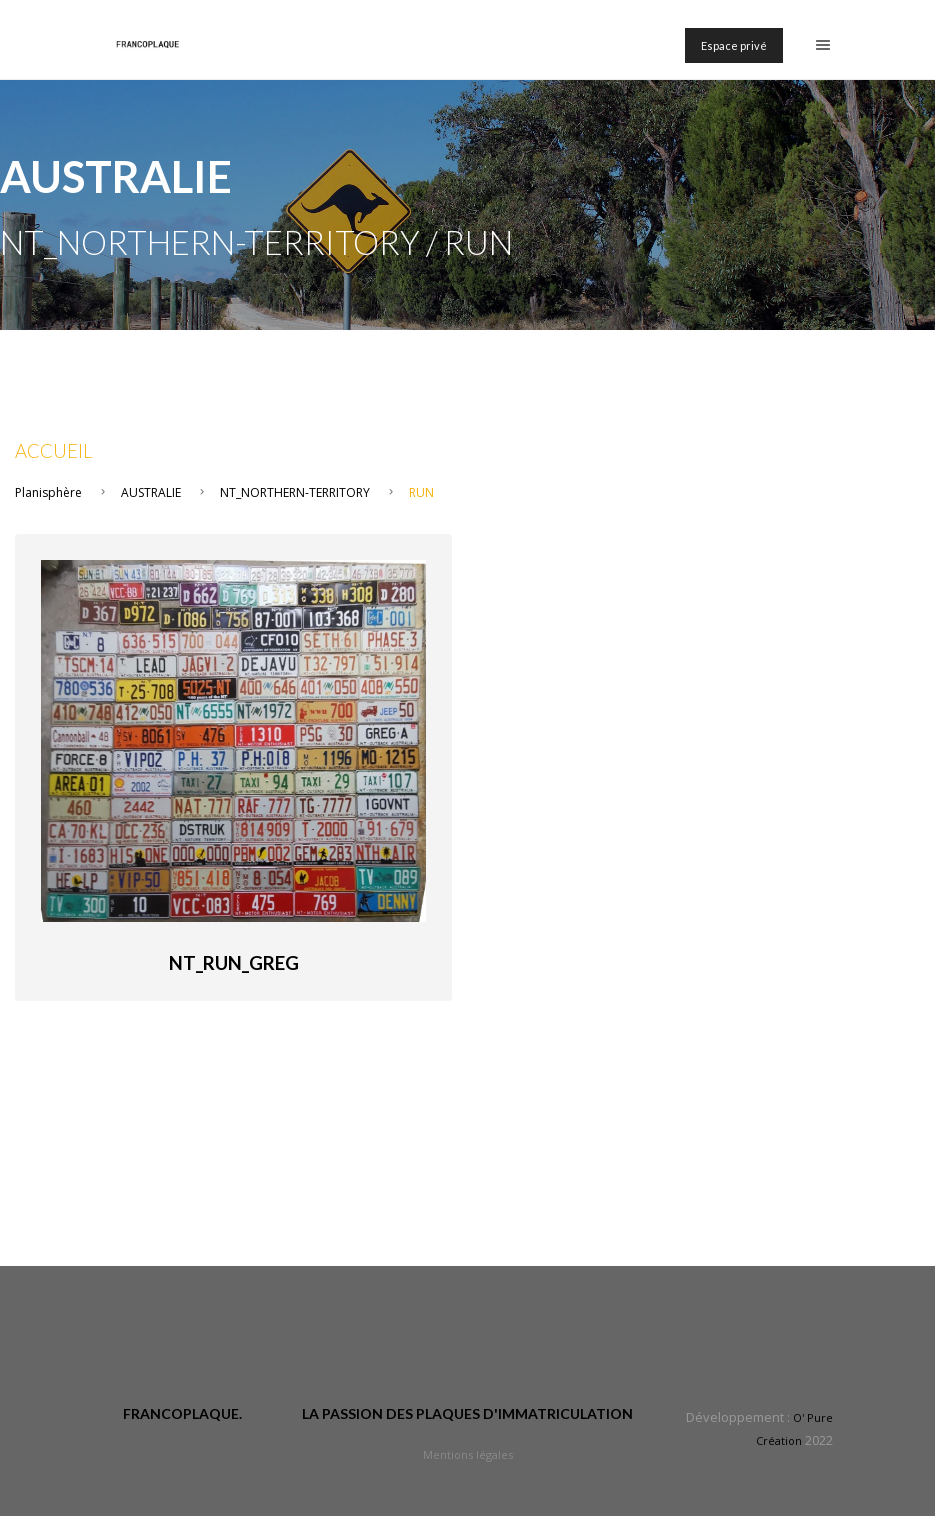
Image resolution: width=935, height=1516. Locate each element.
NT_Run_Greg (234, 963)
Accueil (54, 451)
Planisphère (48, 492)
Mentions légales (468, 1454)
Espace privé (734, 45)
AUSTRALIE (151, 492)
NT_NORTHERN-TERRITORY (295, 492)
